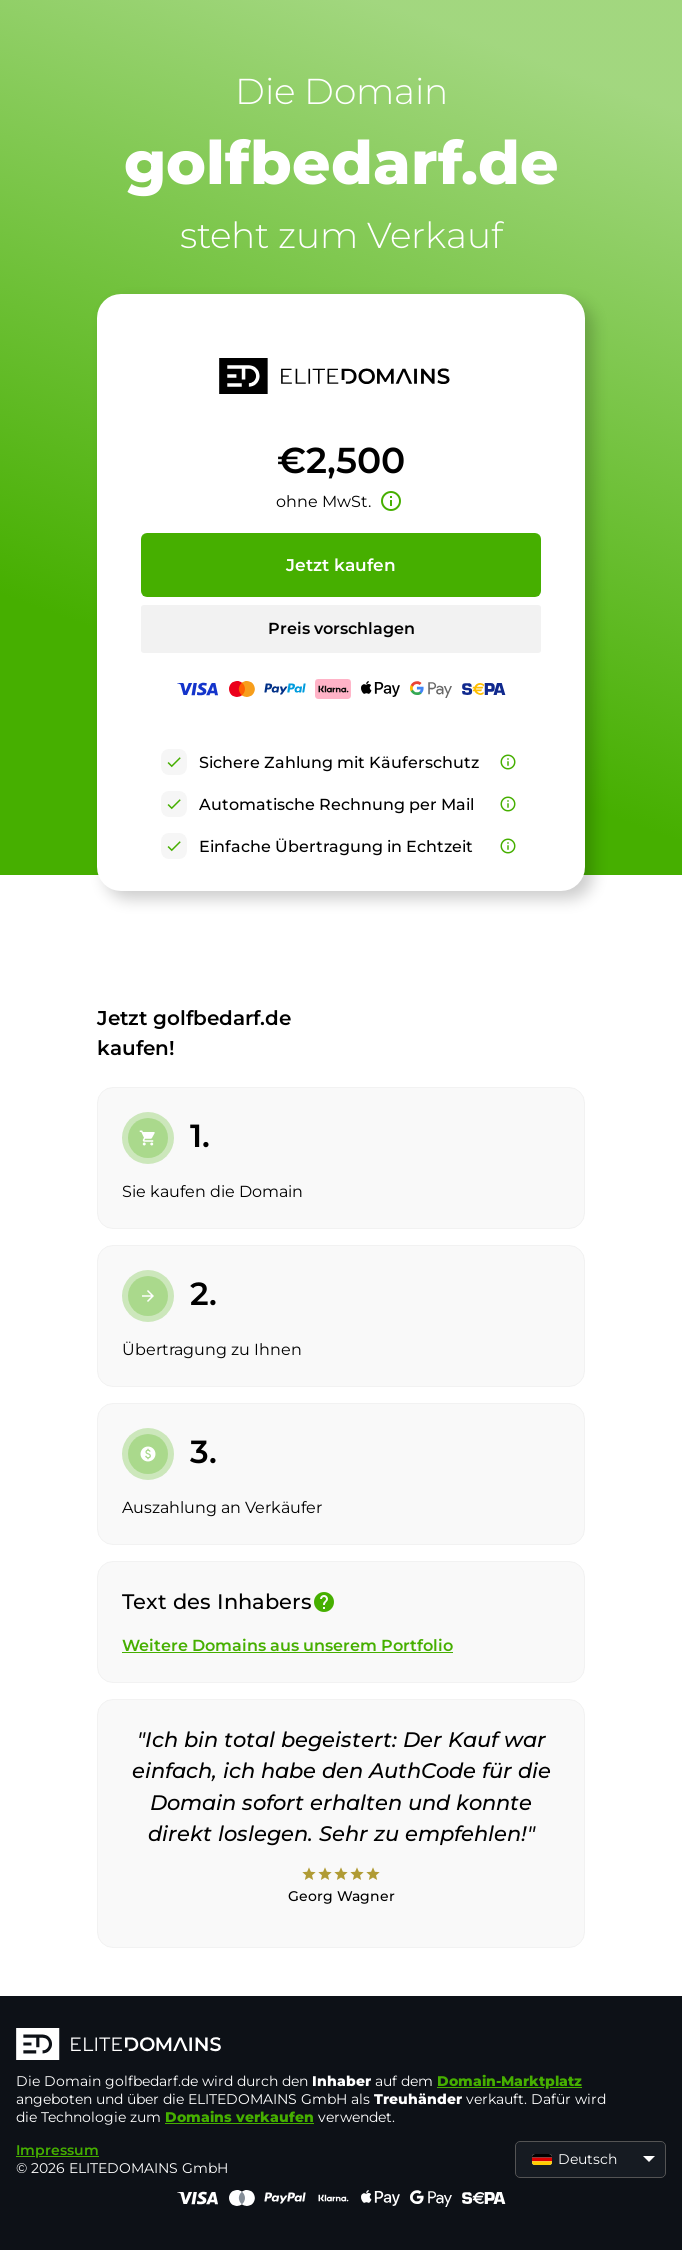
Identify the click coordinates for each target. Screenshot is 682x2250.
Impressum (57, 2150)
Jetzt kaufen (341, 565)
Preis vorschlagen (341, 628)
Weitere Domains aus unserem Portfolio (287, 1645)
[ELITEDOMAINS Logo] (316, 2046)
